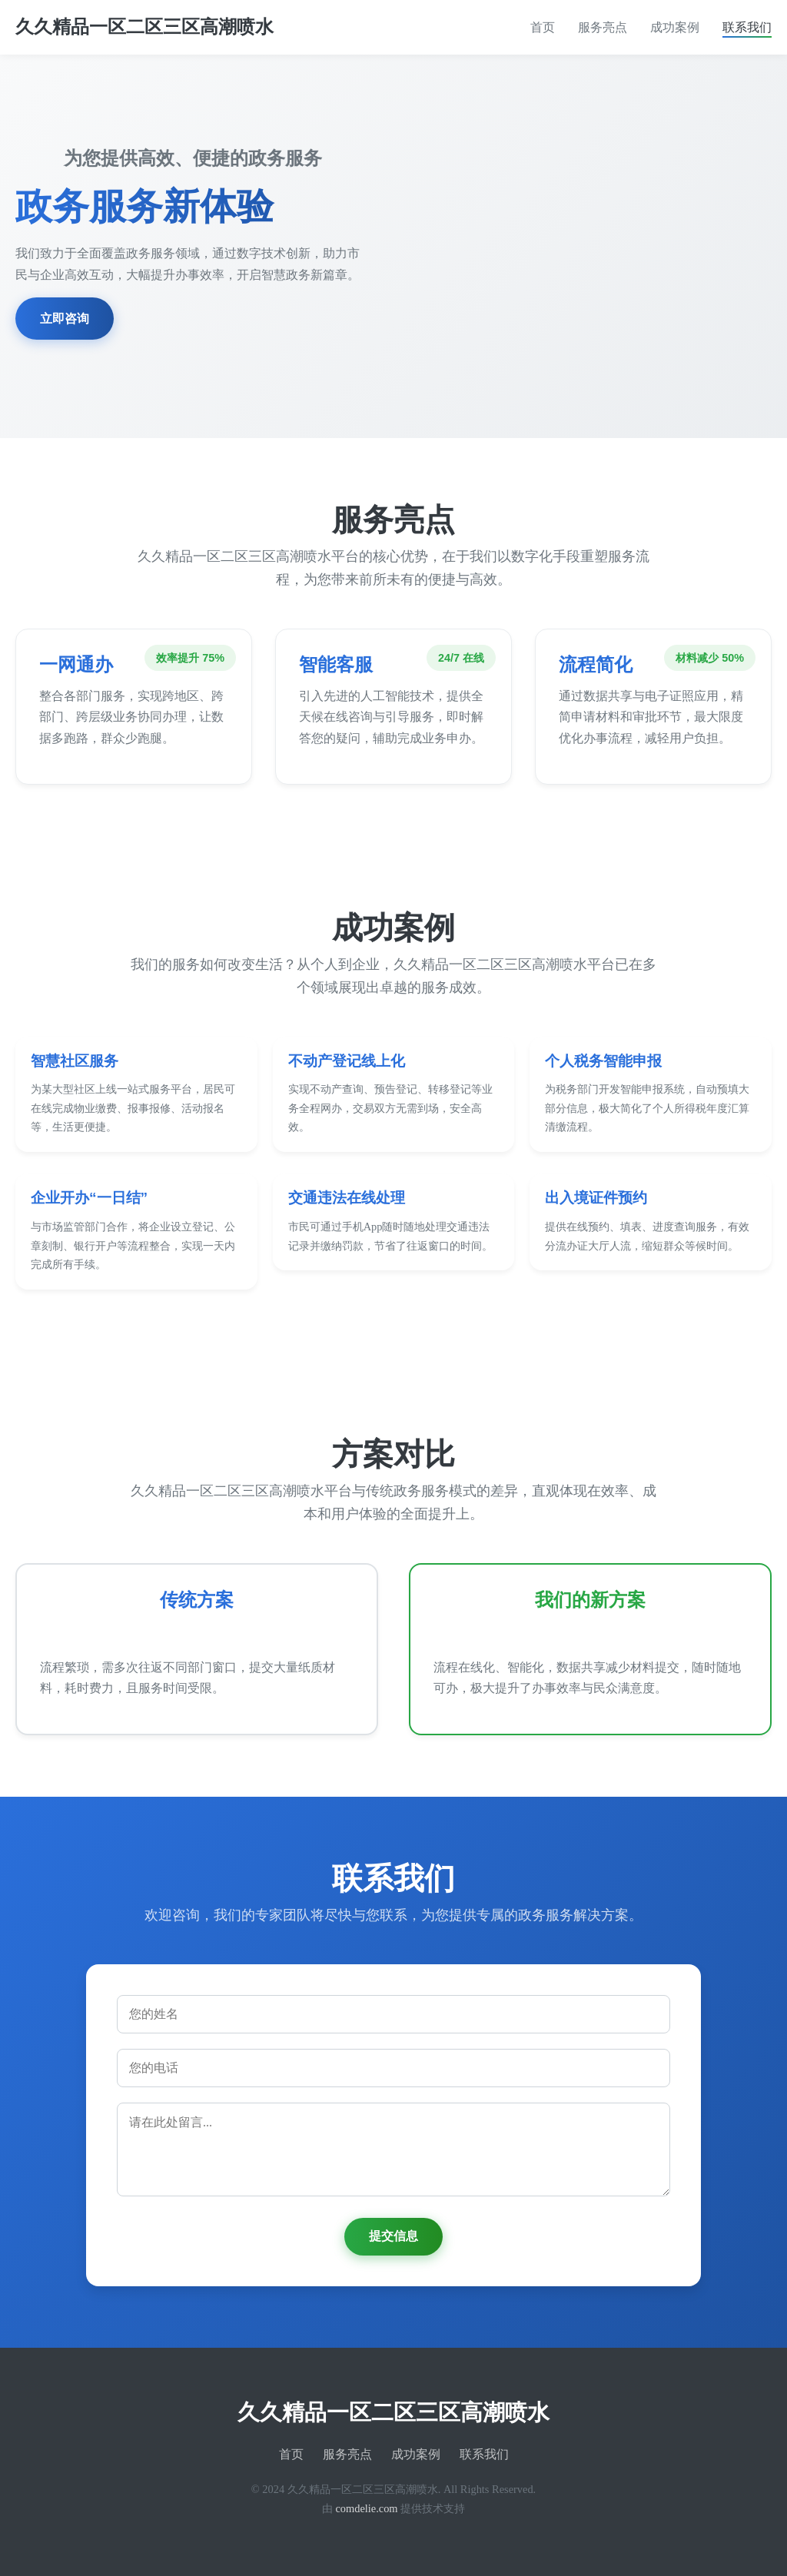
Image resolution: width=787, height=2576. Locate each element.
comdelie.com (366, 2508)
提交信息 (393, 2235)
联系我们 (747, 27)
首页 (542, 27)
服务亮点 (602, 27)
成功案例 (674, 27)
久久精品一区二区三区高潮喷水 (144, 26)
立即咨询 (64, 318)
